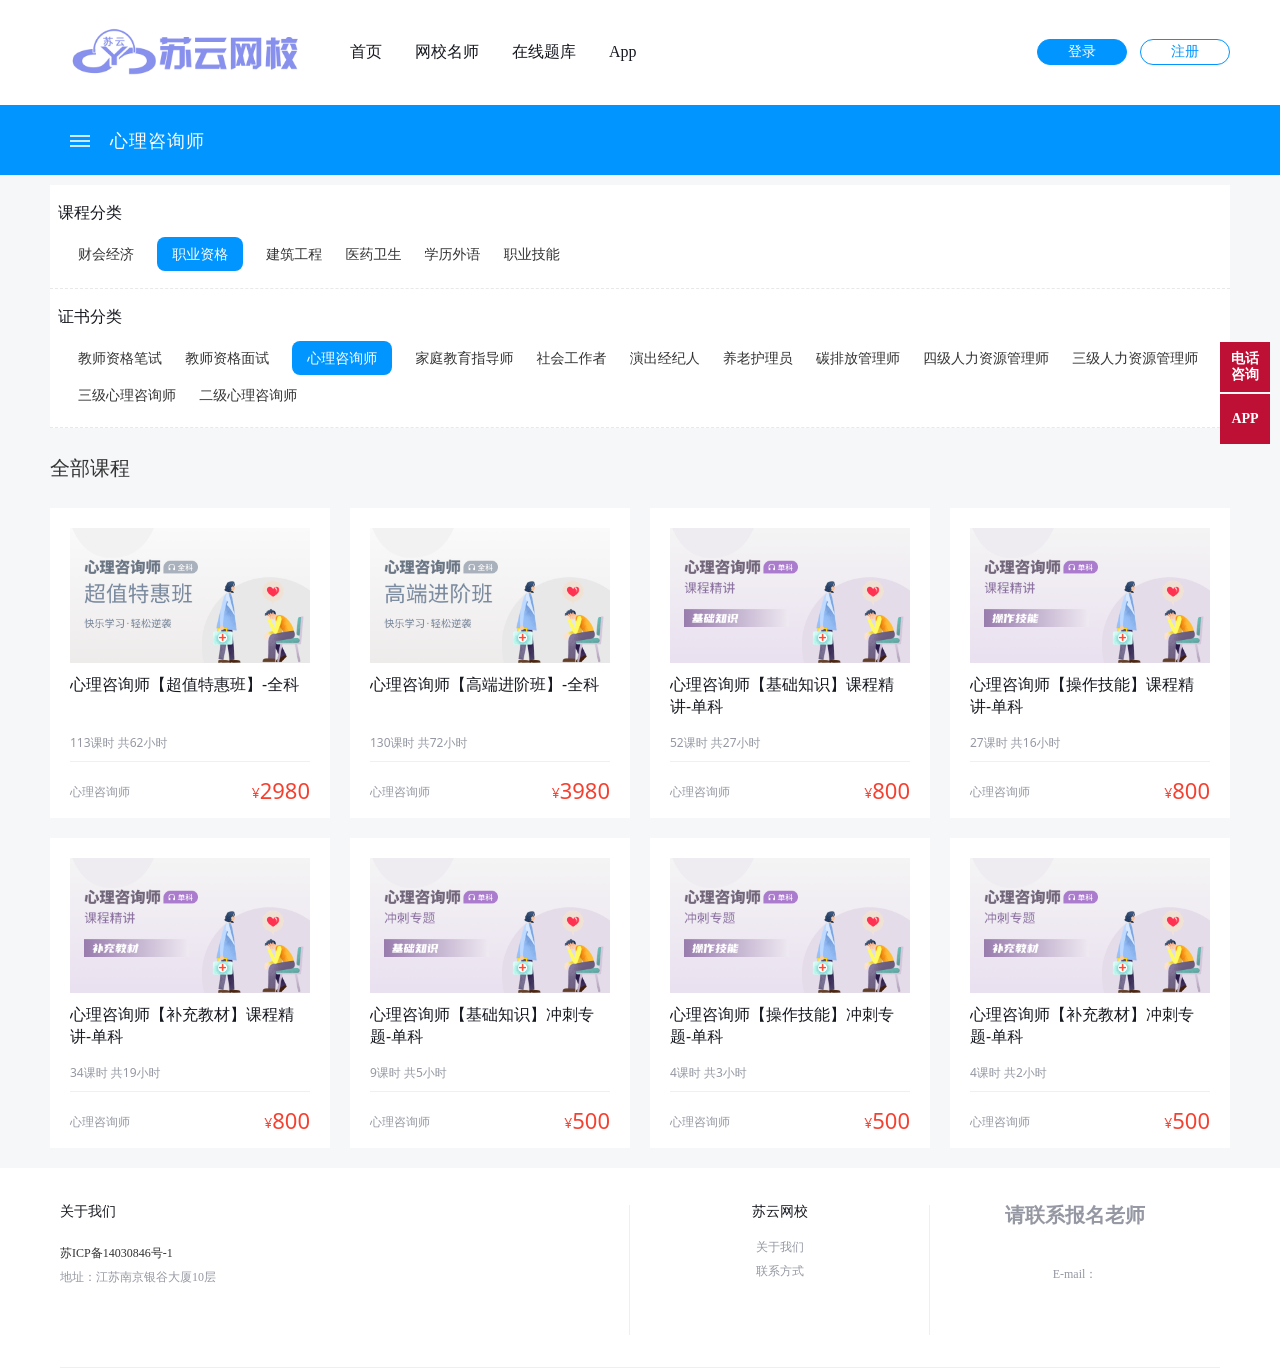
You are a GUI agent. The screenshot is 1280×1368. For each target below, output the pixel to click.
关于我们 (780, 1247)
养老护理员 (758, 357)
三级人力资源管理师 (1135, 357)
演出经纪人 (665, 357)
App (623, 52)
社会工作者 (572, 357)
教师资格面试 (227, 357)
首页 (366, 52)
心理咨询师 (157, 140)
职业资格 (200, 253)
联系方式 (780, 1271)
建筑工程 (294, 253)
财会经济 (106, 253)
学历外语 (453, 253)
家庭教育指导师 (464, 357)
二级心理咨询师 (248, 394)
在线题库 (544, 52)
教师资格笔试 (120, 357)
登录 (1082, 51)
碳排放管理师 (858, 357)
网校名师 (447, 52)
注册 (1185, 51)
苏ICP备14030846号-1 (116, 1253)
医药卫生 (373, 253)
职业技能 (532, 253)
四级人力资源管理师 (986, 357)
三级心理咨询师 (127, 394)
